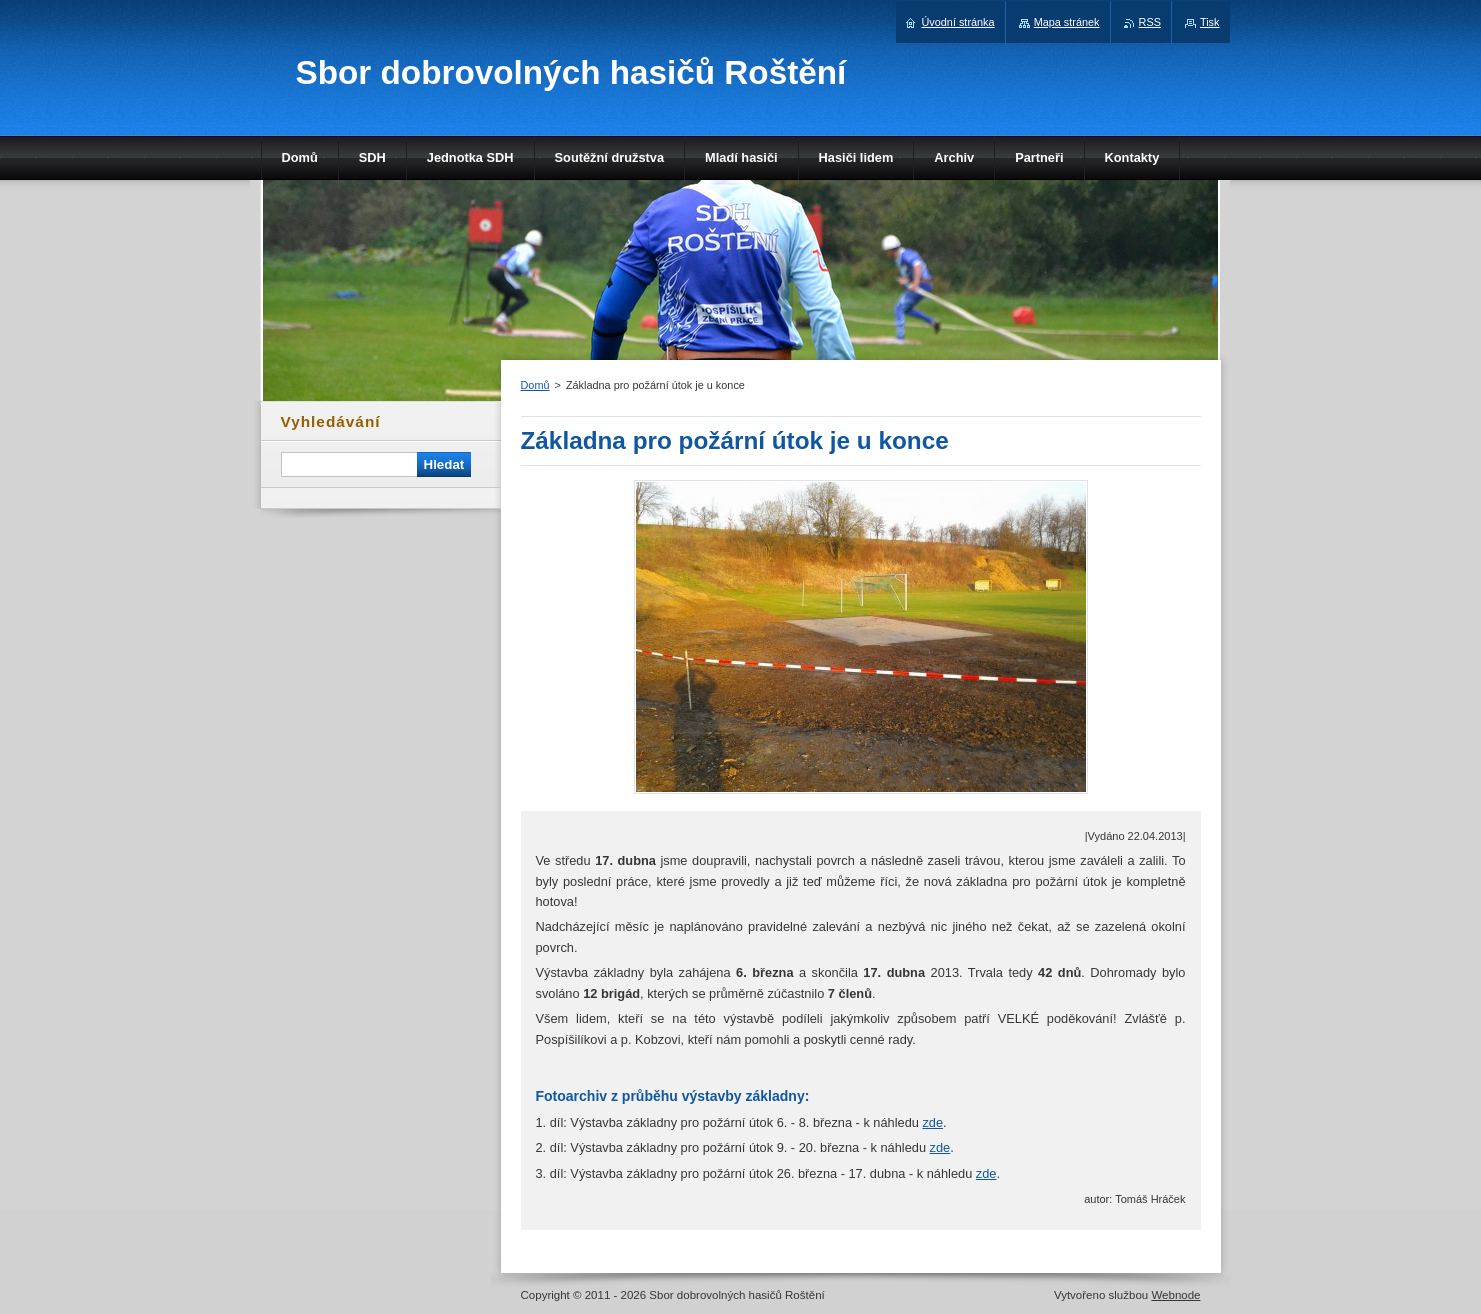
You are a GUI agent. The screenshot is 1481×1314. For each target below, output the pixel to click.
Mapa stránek (1067, 22)
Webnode (1175, 1295)
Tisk (1210, 22)
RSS (1150, 22)
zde (932, 1122)
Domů (535, 385)
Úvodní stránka (957, 22)
